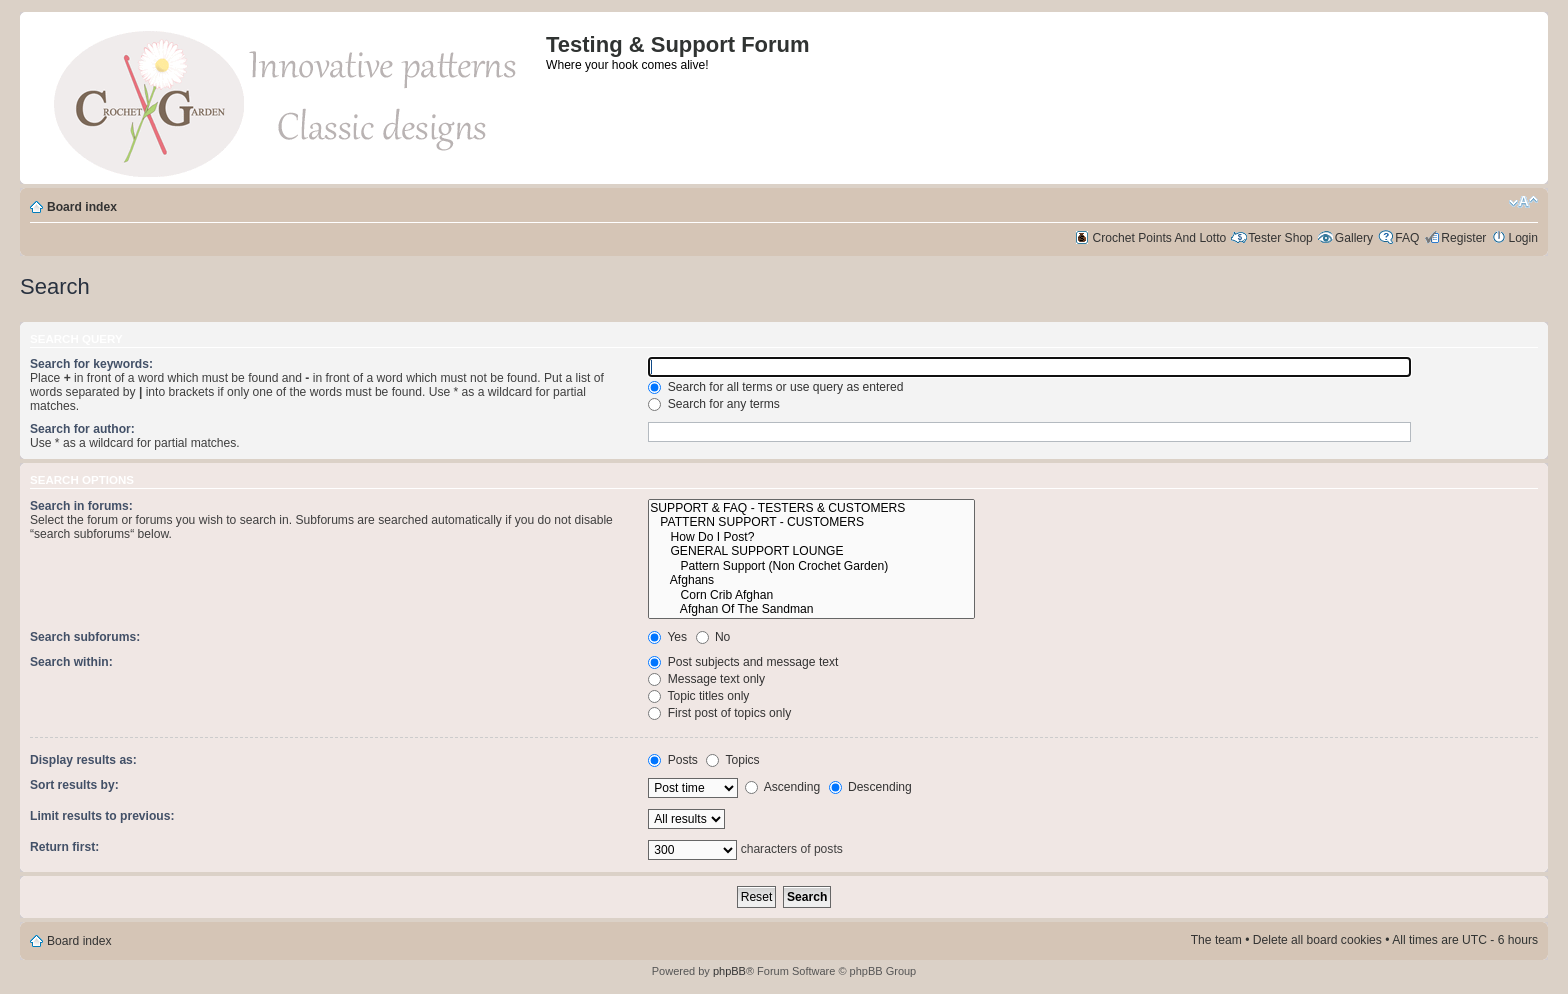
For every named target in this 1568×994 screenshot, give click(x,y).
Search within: (71, 662)
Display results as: (83, 760)
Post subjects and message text (743, 662)
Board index (82, 207)
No (713, 637)
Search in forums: (81, 506)
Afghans (811, 580)
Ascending (782, 787)
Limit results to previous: (102, 816)
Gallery (1354, 238)
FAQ (1407, 238)
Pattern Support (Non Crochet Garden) (811, 566)
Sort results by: (74, 785)
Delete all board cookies (1317, 940)
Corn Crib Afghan (811, 595)
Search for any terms (714, 404)
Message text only (706, 679)
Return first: (64, 847)
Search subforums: (85, 637)
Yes (667, 637)
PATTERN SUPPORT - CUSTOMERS (811, 522)
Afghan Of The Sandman (811, 609)
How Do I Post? (811, 537)
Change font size (1523, 202)
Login (1523, 238)
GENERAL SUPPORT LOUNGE (811, 551)
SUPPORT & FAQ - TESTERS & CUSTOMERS (811, 508)
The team (1216, 940)
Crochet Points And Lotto (1160, 238)
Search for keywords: (91, 364)
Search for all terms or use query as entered (775, 387)
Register (1463, 238)
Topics (732, 760)
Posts (673, 760)
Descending (870, 787)
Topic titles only (698, 696)
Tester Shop (1280, 238)
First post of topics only (719, 713)
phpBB (729, 971)
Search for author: (82, 429)
